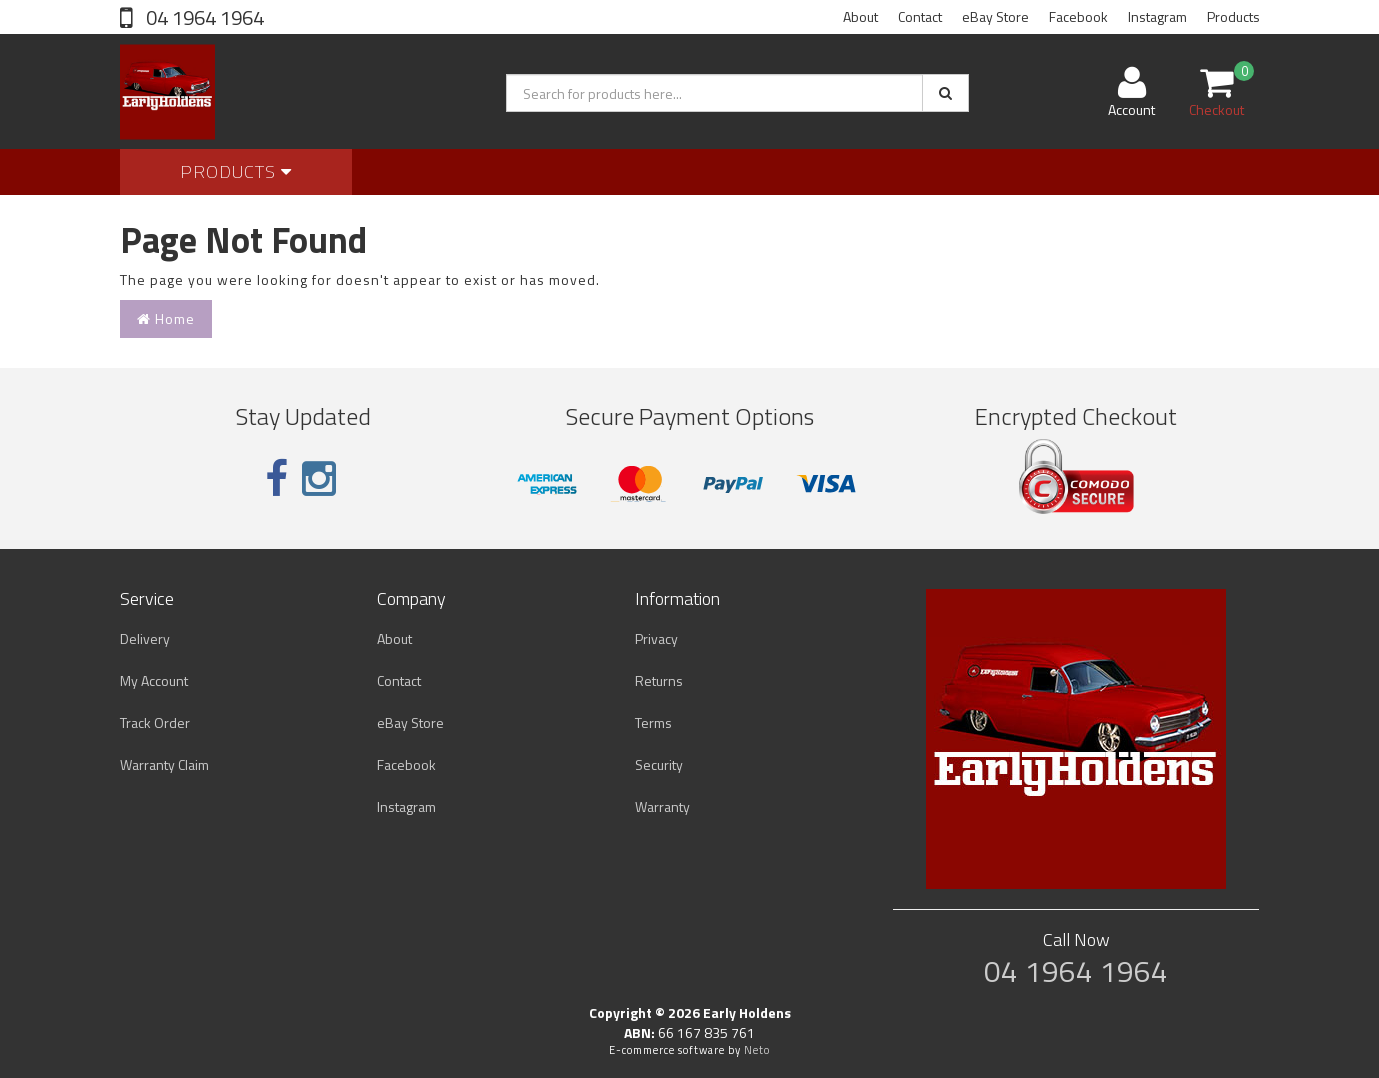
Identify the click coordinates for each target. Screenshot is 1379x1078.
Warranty (662, 806)
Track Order (155, 722)
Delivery (145, 638)
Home (166, 318)
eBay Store (995, 16)
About (860, 16)
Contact (920, 16)
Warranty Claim (164, 764)
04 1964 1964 (203, 17)
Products (1233, 16)
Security (659, 764)
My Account (154, 680)
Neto (757, 1050)
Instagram (1157, 16)
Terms (653, 722)
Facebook (1078, 16)
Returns (659, 680)
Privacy (656, 638)
